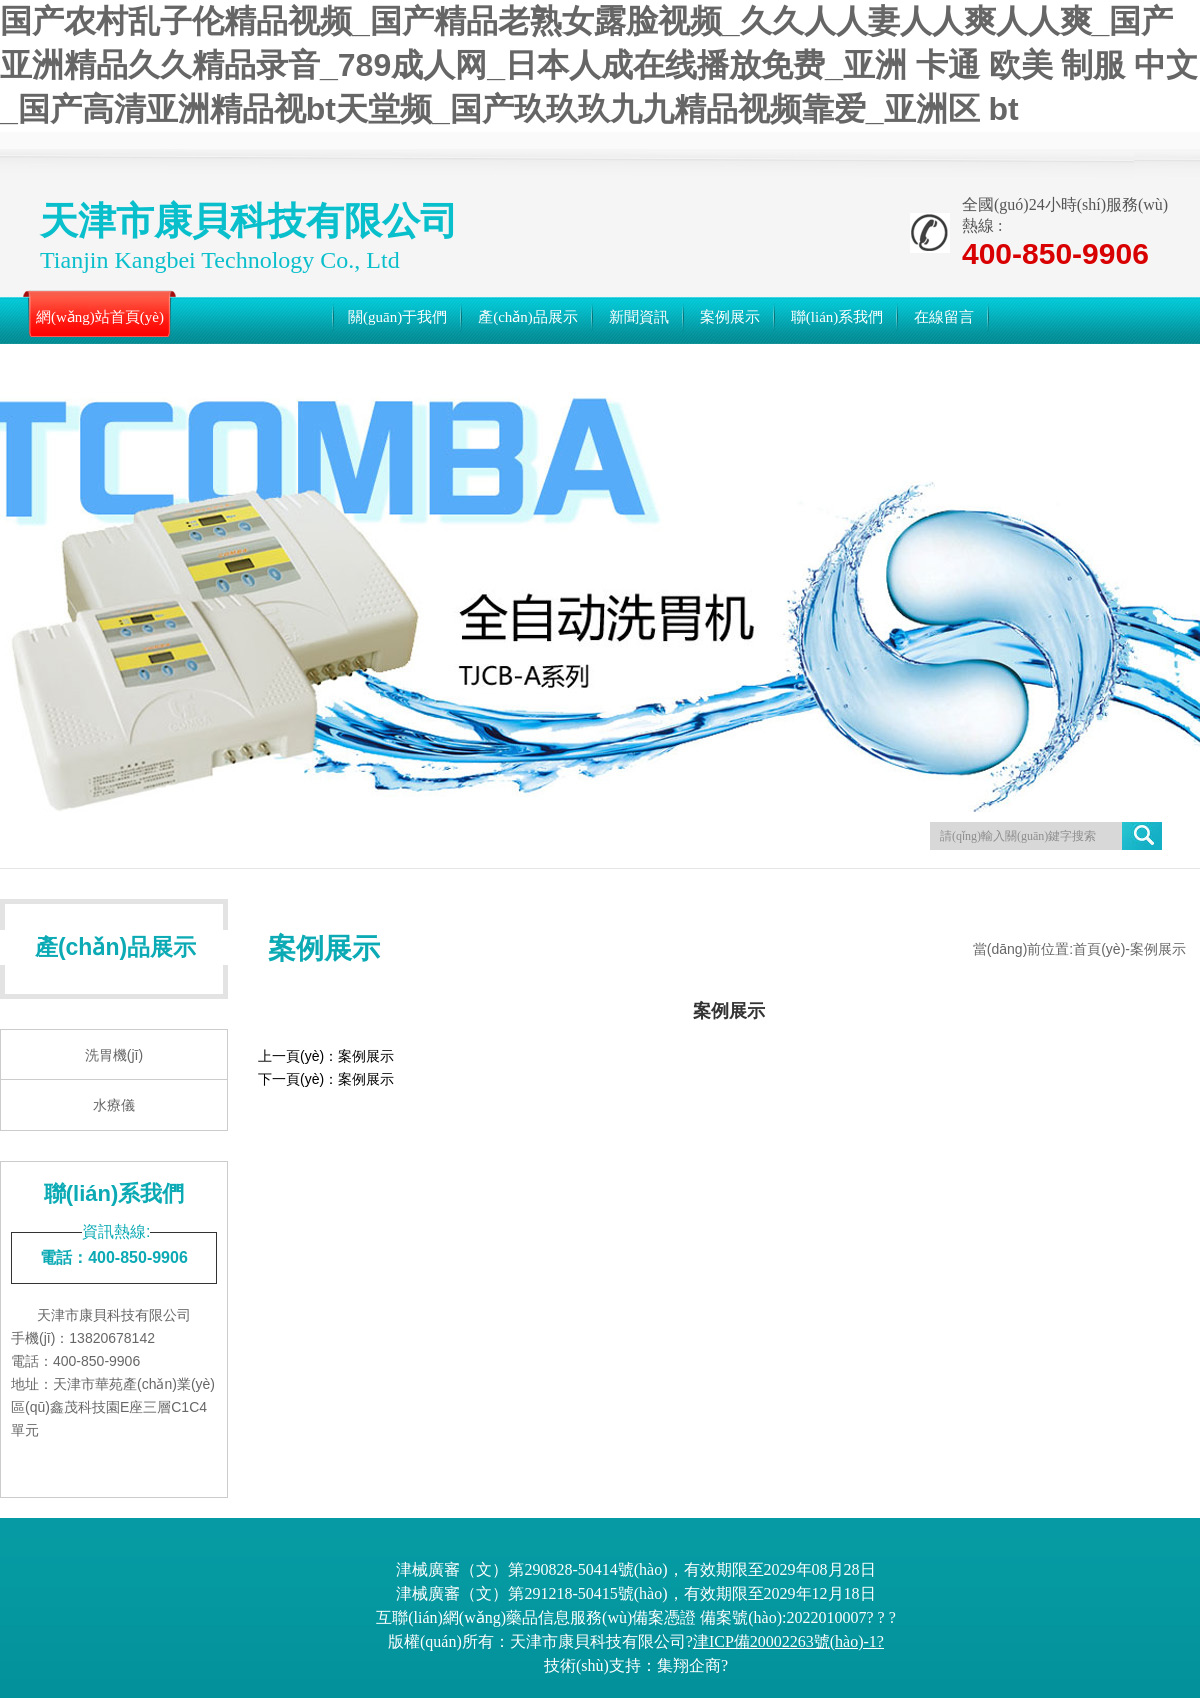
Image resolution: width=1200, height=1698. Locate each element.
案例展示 (366, 1056)
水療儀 (114, 1105)
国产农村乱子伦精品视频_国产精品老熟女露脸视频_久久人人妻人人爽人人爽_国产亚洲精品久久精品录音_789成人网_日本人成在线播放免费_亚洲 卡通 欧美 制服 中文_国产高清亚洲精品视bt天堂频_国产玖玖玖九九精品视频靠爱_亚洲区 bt (599, 65)
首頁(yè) (1099, 949)
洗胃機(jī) (114, 1055)
